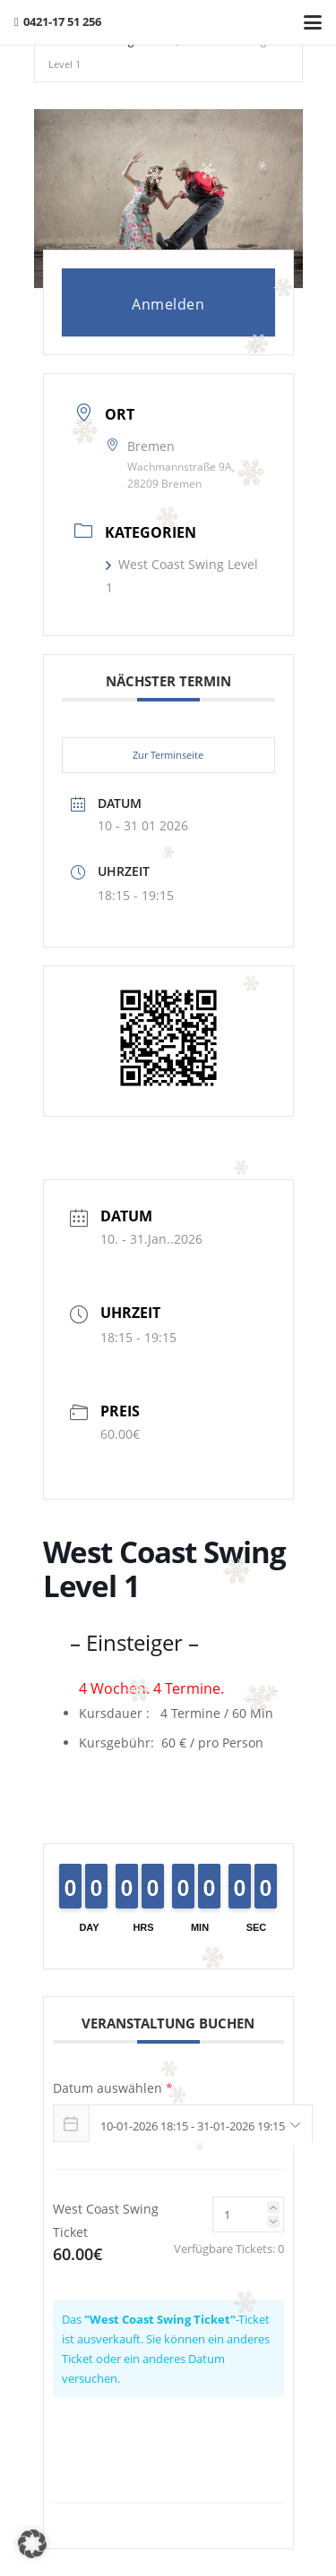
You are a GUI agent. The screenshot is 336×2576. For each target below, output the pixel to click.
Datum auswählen (113, 2087)
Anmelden (168, 304)
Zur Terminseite (168, 754)
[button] (312, 22)
